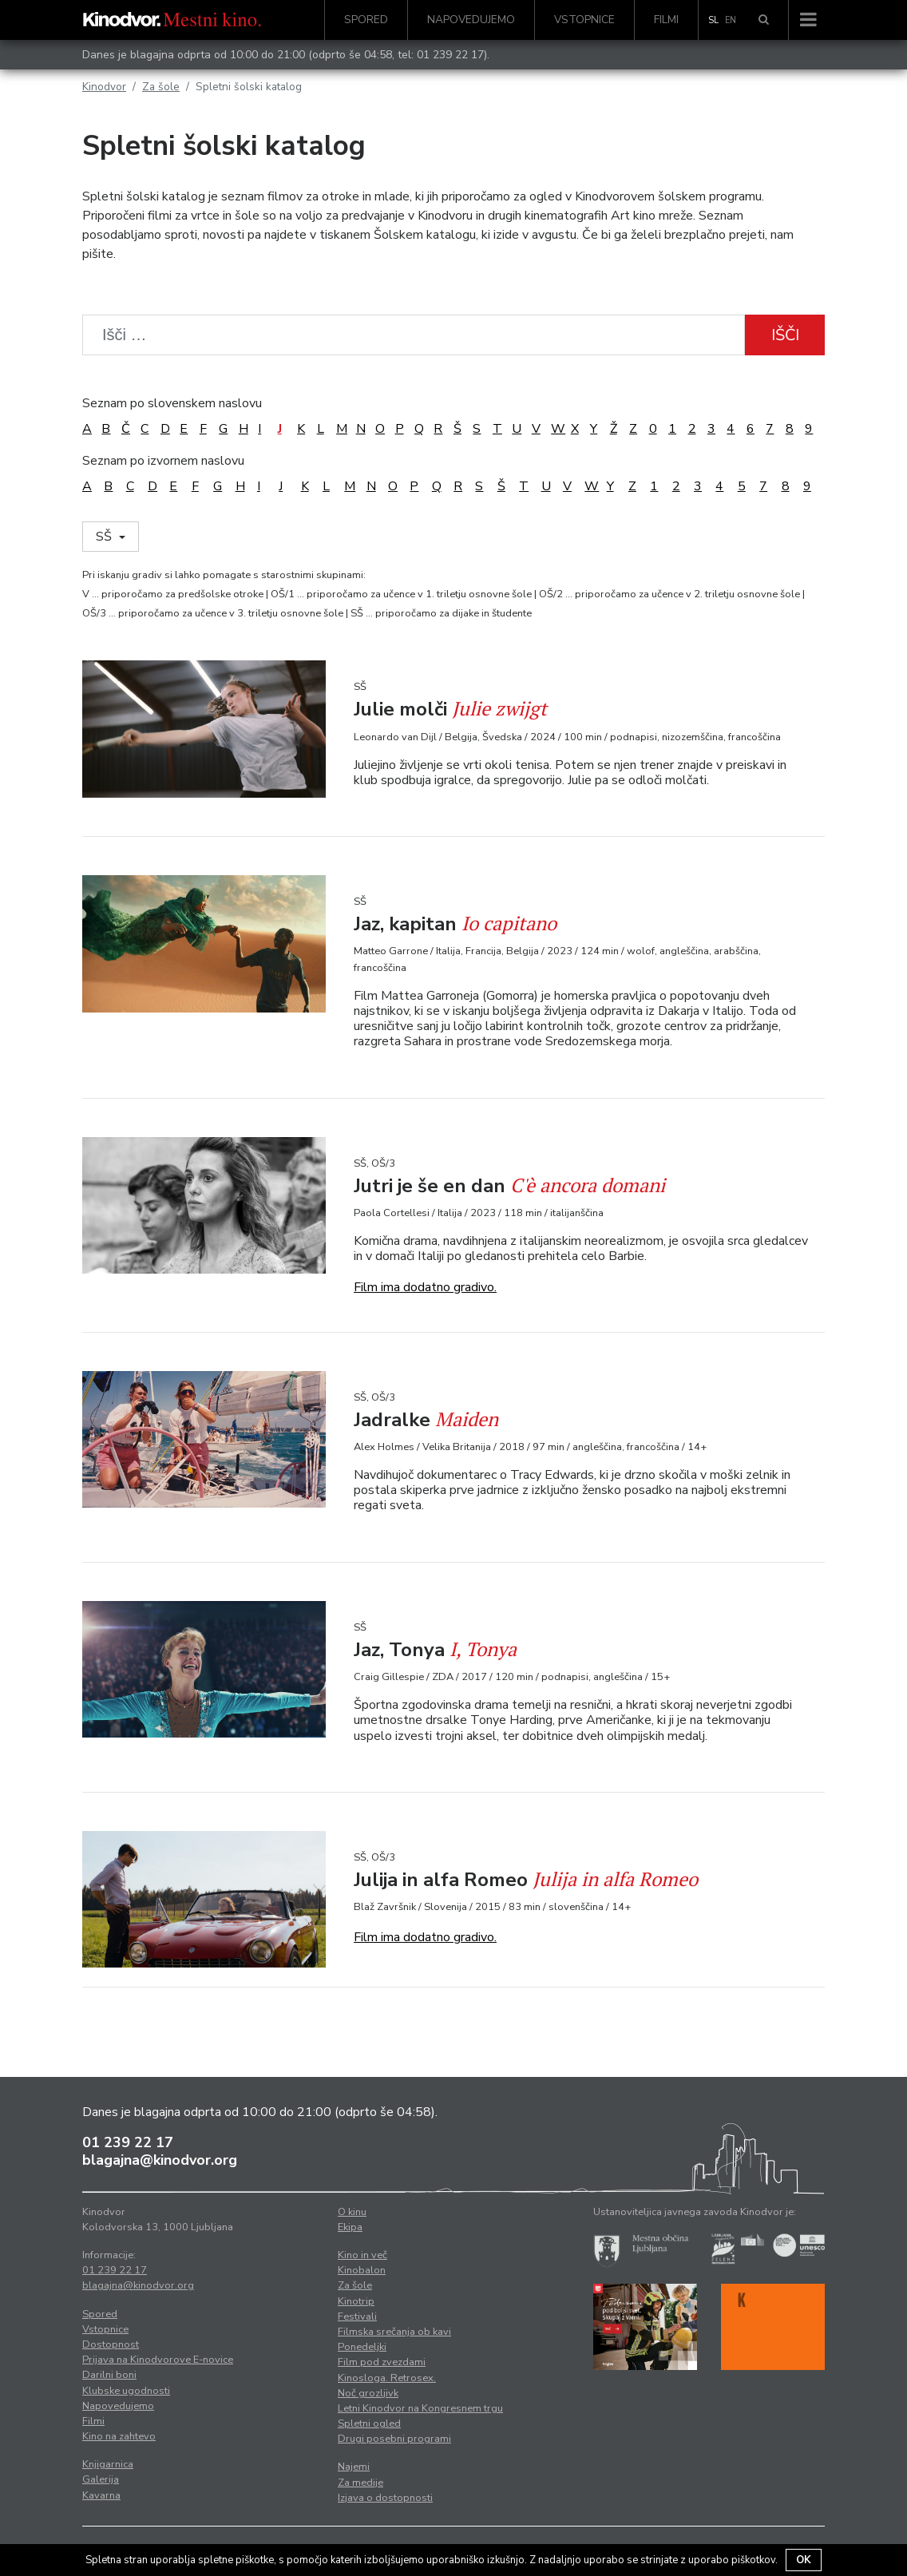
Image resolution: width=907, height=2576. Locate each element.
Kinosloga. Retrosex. (387, 2378)
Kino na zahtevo (119, 2436)
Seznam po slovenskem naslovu (172, 403)
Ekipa (350, 2227)
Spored (366, 19)
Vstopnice (584, 19)
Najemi (354, 2466)
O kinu (352, 2212)
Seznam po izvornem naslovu (163, 461)
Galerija (100, 2479)
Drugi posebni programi (394, 2438)
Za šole (161, 86)
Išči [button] (785, 335)
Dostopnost (110, 2344)
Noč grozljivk (368, 2393)
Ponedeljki (362, 2347)
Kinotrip (356, 2301)
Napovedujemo (471, 19)
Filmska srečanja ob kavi (394, 2331)
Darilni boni (109, 2375)
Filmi (666, 19)
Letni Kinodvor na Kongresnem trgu (420, 2408)
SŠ (105, 536)
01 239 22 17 (450, 54)
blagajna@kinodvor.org (159, 2160)
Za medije (360, 2482)
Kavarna (101, 2495)
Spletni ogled (369, 2423)
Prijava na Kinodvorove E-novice (157, 2359)
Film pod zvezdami (382, 2362)
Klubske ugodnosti (126, 2391)
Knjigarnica (107, 2464)
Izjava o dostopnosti (385, 2498)
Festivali (357, 2316)
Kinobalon (362, 2270)
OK (803, 2560)
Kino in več (362, 2255)
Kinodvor (104, 86)
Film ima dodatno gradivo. (425, 1287)
